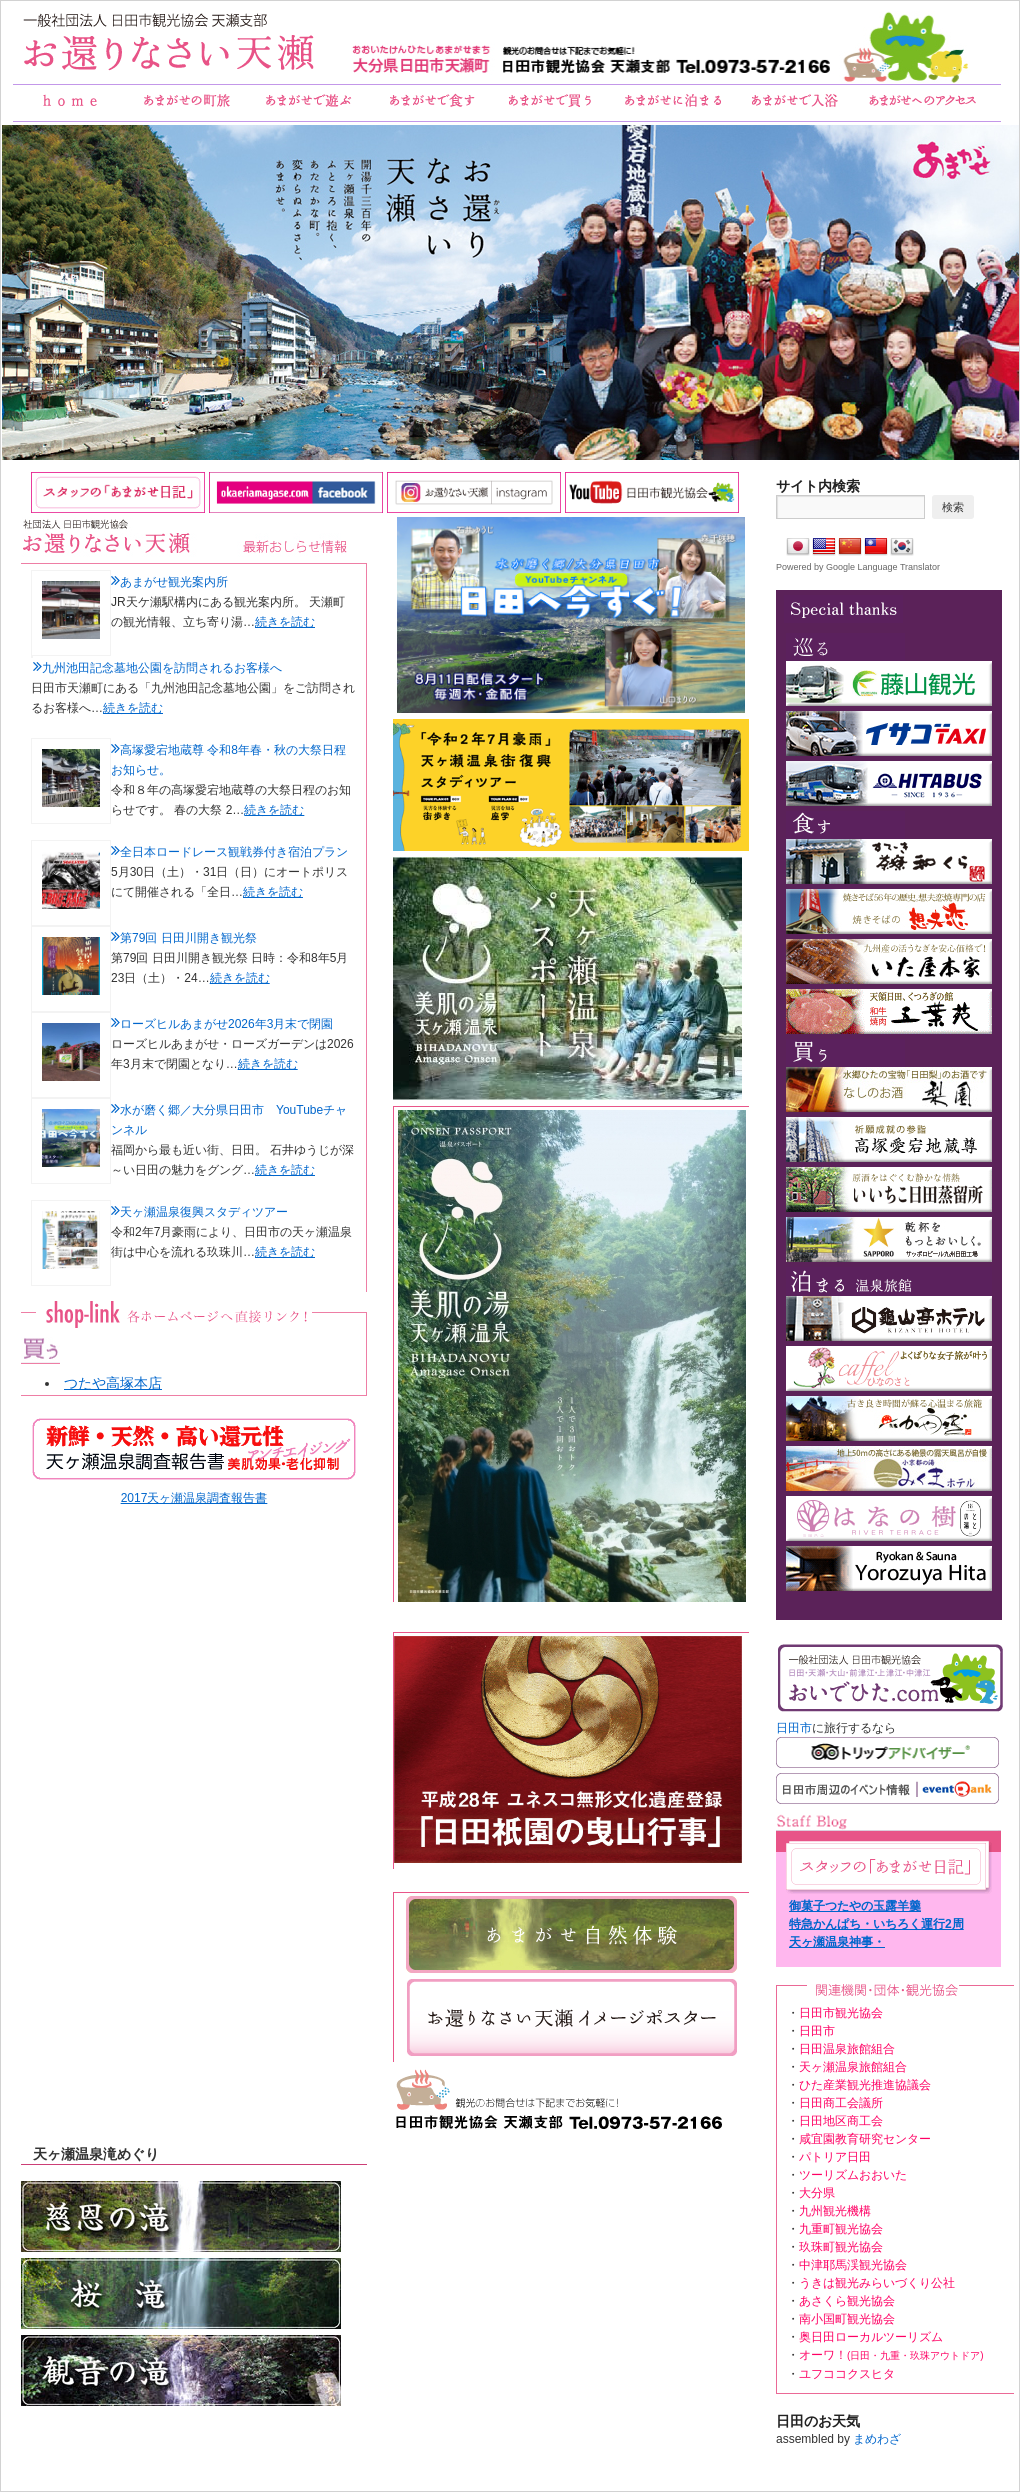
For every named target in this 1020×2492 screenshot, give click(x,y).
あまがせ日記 (886, 1866)
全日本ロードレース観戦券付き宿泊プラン (234, 852)
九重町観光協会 (841, 2229)
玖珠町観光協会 (841, 2247)
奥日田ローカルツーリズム (871, 2337)
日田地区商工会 (841, 2121)
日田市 (794, 1728)
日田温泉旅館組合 (847, 2049)
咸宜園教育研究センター (865, 2139)
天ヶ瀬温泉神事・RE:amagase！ (837, 1943)
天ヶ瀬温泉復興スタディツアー (204, 1212)
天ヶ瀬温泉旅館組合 (853, 2067)
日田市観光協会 (841, 2013)
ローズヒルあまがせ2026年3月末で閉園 (226, 1024)
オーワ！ (891, 2355)
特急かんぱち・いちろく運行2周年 (876, 1925)
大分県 (817, 2193)
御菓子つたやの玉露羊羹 (855, 1906)
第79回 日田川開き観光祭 (188, 938)
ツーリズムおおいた (853, 2175)
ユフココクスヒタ (847, 2374)
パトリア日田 (835, 2157)
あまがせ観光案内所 (174, 582)
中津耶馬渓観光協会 (853, 2265)
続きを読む (285, 622)
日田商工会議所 (841, 2103)
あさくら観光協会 (847, 2301)
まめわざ (877, 2439)
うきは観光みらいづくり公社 (877, 2283)
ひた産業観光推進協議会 (865, 2085)
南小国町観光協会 (847, 2319)
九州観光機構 (835, 2211)
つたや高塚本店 (113, 1383)
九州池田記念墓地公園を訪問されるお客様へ (162, 668)
